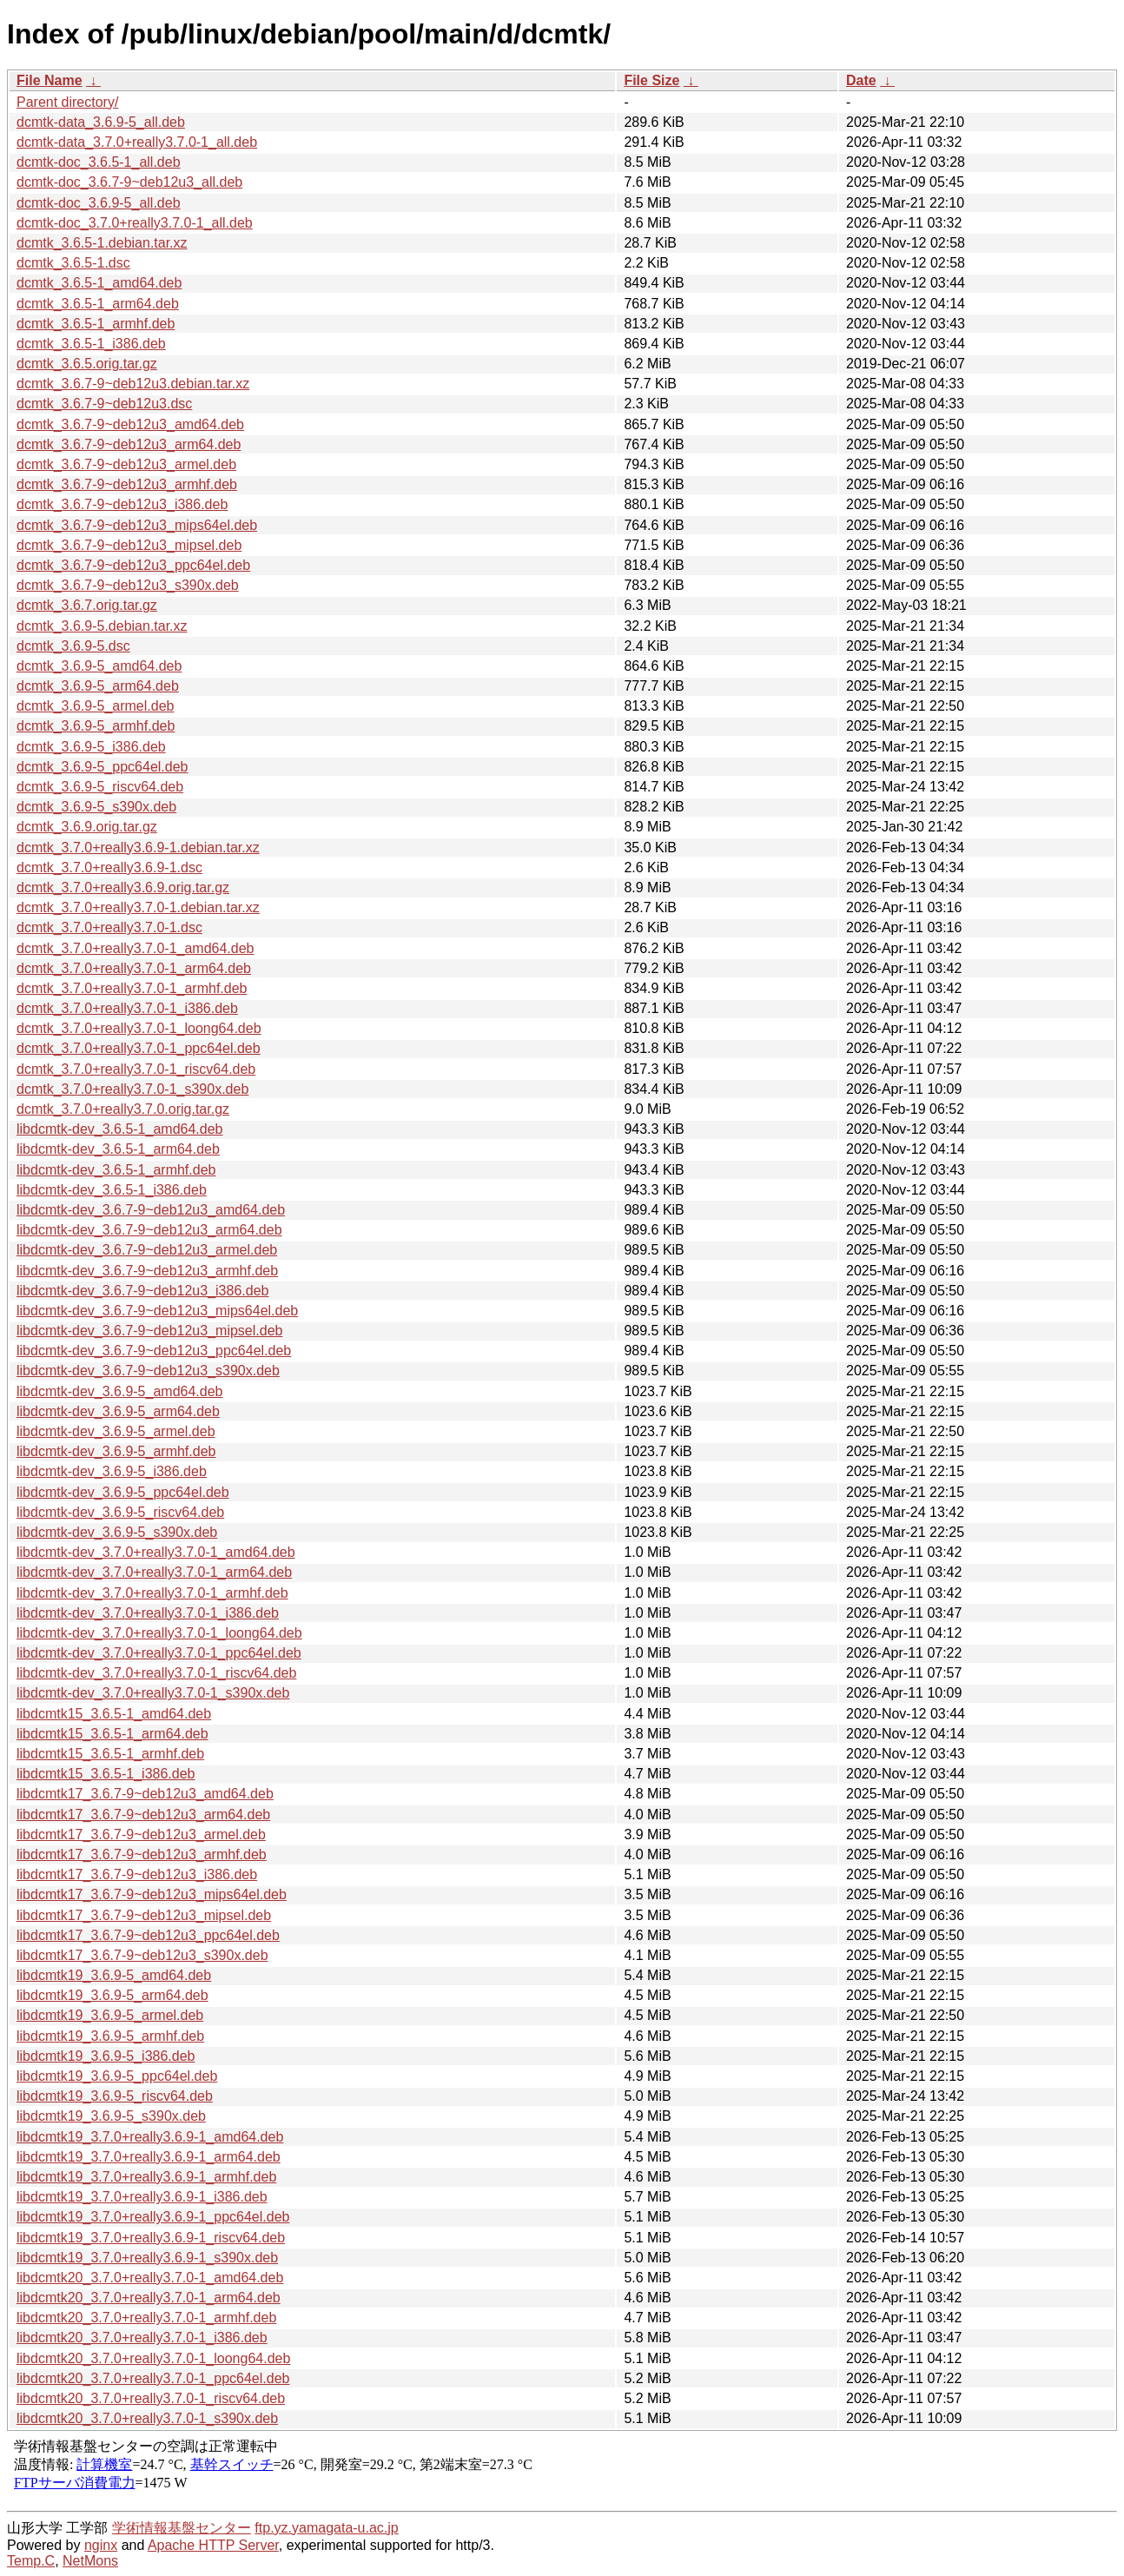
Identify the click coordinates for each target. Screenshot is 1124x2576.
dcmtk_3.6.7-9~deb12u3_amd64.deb (130, 424)
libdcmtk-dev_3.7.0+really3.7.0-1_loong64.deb (159, 1633)
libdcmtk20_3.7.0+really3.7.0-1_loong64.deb (153, 2358)
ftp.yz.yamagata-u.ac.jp (326, 2527)
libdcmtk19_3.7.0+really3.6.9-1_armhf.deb (146, 2176)
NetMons (90, 2560)
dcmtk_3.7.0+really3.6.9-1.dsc (109, 867)
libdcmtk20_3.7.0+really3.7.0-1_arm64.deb (149, 2297)
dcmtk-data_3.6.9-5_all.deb (101, 122)
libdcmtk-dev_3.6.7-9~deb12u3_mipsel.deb (149, 1330)
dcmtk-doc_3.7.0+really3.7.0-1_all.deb (135, 222)
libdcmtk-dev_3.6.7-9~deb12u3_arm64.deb (149, 1229)
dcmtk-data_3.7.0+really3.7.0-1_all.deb (137, 142)
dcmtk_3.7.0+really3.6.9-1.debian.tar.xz (138, 847)
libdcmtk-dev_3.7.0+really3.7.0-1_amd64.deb (156, 1552)
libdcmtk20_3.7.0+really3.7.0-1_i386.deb (142, 2337)
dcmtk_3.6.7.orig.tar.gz (87, 605)
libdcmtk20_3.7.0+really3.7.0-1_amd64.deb (150, 2277)
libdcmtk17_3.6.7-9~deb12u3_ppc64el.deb (148, 1935)
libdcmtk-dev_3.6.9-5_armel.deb (116, 1431)
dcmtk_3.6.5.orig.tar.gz (87, 363)
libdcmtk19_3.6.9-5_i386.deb (106, 2056)
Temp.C (31, 2560)
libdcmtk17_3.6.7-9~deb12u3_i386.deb (137, 1874)
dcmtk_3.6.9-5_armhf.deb (96, 725)
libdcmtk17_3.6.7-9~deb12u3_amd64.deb (145, 1793)
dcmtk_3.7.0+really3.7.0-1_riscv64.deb (136, 1069)
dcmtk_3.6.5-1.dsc (73, 262)
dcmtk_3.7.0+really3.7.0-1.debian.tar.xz (138, 907)
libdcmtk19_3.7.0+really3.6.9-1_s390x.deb (147, 2257)
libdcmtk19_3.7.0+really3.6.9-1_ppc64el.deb (153, 2216)
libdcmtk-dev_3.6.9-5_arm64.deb (118, 1411)
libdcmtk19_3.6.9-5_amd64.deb (114, 1975)
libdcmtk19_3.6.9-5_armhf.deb (110, 2036)
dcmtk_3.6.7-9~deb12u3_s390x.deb (128, 585)
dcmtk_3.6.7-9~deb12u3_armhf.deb (127, 484)
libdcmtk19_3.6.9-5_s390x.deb (111, 2116)
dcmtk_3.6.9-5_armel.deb (95, 706)
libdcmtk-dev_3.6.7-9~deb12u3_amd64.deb (151, 1209)
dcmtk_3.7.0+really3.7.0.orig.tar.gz (123, 1109)
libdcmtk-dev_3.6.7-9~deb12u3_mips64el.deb (157, 1310)
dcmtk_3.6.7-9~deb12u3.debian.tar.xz (133, 383)
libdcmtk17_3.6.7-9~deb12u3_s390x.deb (142, 1955)
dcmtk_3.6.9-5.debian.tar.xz (102, 626)
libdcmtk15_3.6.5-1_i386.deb (106, 1773)
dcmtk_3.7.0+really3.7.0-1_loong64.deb (139, 1028)
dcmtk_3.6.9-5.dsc (73, 646)
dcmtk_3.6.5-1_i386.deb (91, 343)
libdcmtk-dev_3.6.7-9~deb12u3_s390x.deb (148, 1370)
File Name (50, 80)
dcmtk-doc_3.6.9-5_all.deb (99, 202)
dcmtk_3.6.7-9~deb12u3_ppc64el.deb (133, 565)
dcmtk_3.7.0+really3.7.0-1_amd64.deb (136, 948)
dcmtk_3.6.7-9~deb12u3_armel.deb (126, 464)
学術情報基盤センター (181, 2527)
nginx (100, 2545)
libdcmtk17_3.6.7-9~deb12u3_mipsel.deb (144, 1915)
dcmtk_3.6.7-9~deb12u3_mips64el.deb (137, 525)
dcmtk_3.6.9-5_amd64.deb (99, 666)
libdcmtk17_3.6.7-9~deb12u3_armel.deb (141, 1834)
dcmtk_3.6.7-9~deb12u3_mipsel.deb (129, 545)
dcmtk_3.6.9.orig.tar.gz (87, 826)
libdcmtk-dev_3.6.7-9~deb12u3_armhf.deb (147, 1270)
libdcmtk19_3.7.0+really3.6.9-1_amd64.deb (150, 2136)
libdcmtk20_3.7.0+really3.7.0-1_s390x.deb (147, 2418)
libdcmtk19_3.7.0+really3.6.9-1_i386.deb (142, 2196)
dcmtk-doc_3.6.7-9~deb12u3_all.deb (129, 182)
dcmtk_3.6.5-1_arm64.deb (98, 303)
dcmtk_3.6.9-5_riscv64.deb (100, 786)
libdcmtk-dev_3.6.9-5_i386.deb (112, 1471)
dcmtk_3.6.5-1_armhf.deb (96, 323)
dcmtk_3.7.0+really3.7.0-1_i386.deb (127, 1008)
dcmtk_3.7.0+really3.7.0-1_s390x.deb (132, 1089)
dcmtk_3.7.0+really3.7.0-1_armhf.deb (132, 988)
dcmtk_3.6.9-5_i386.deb (91, 746)
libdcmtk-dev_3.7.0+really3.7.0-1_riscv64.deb (156, 1672)
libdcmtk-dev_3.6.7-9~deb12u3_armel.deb (147, 1249)
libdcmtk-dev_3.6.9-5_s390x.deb (117, 1532)
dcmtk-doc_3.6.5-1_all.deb (99, 162)
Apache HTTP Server (213, 2545)
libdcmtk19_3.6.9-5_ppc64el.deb (117, 2076)
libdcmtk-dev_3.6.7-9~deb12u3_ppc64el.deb (154, 1350)
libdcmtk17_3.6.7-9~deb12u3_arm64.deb (143, 1814)
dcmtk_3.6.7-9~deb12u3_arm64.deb (129, 444)
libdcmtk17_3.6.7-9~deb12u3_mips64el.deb (152, 1894)
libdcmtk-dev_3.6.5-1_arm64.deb (118, 1149)
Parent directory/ (67, 102)
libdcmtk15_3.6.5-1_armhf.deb (110, 1753)
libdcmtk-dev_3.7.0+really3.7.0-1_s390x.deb (153, 1692)
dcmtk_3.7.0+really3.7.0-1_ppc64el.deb (139, 1048)
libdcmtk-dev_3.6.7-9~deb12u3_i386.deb (142, 1290)
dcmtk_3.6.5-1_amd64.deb (99, 282)
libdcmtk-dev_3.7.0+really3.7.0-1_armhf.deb (152, 1593)
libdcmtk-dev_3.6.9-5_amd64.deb (119, 1391)
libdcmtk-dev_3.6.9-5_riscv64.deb (120, 1512)
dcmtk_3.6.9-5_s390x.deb (96, 806)
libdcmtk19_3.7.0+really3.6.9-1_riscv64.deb (151, 2237)
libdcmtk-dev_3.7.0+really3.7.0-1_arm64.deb (154, 1572)
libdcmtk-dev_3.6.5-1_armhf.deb (116, 1169)
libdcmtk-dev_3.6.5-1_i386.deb (112, 1189)
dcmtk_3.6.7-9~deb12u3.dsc (104, 403)
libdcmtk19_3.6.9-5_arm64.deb (112, 1995)
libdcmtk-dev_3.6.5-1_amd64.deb (119, 1129)
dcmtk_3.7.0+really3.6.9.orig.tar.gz (123, 887)
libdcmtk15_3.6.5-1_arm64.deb (112, 1733)
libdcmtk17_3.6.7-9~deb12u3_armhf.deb (142, 1854)
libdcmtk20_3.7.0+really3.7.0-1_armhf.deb (146, 2317)
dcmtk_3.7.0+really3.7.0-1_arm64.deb (134, 968)
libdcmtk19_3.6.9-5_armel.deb (110, 2015)
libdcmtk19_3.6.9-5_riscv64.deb (115, 2096)
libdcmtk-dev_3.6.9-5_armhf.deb (116, 1451)
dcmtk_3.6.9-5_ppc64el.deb (102, 766)
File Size (651, 80)
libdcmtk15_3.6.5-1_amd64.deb (114, 1713)
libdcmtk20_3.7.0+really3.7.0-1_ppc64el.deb (153, 2378)
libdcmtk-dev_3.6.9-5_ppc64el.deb (123, 1492)
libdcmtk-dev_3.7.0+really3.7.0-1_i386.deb (148, 1613)
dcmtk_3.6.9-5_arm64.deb (98, 686)
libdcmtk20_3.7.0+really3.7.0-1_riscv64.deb (151, 2398)
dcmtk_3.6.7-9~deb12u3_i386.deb (122, 504)
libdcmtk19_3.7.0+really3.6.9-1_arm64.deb (149, 2156)
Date (861, 80)
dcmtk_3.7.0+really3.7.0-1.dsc (109, 927)
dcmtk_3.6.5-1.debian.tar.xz (102, 242)
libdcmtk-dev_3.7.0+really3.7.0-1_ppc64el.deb (159, 1653)
